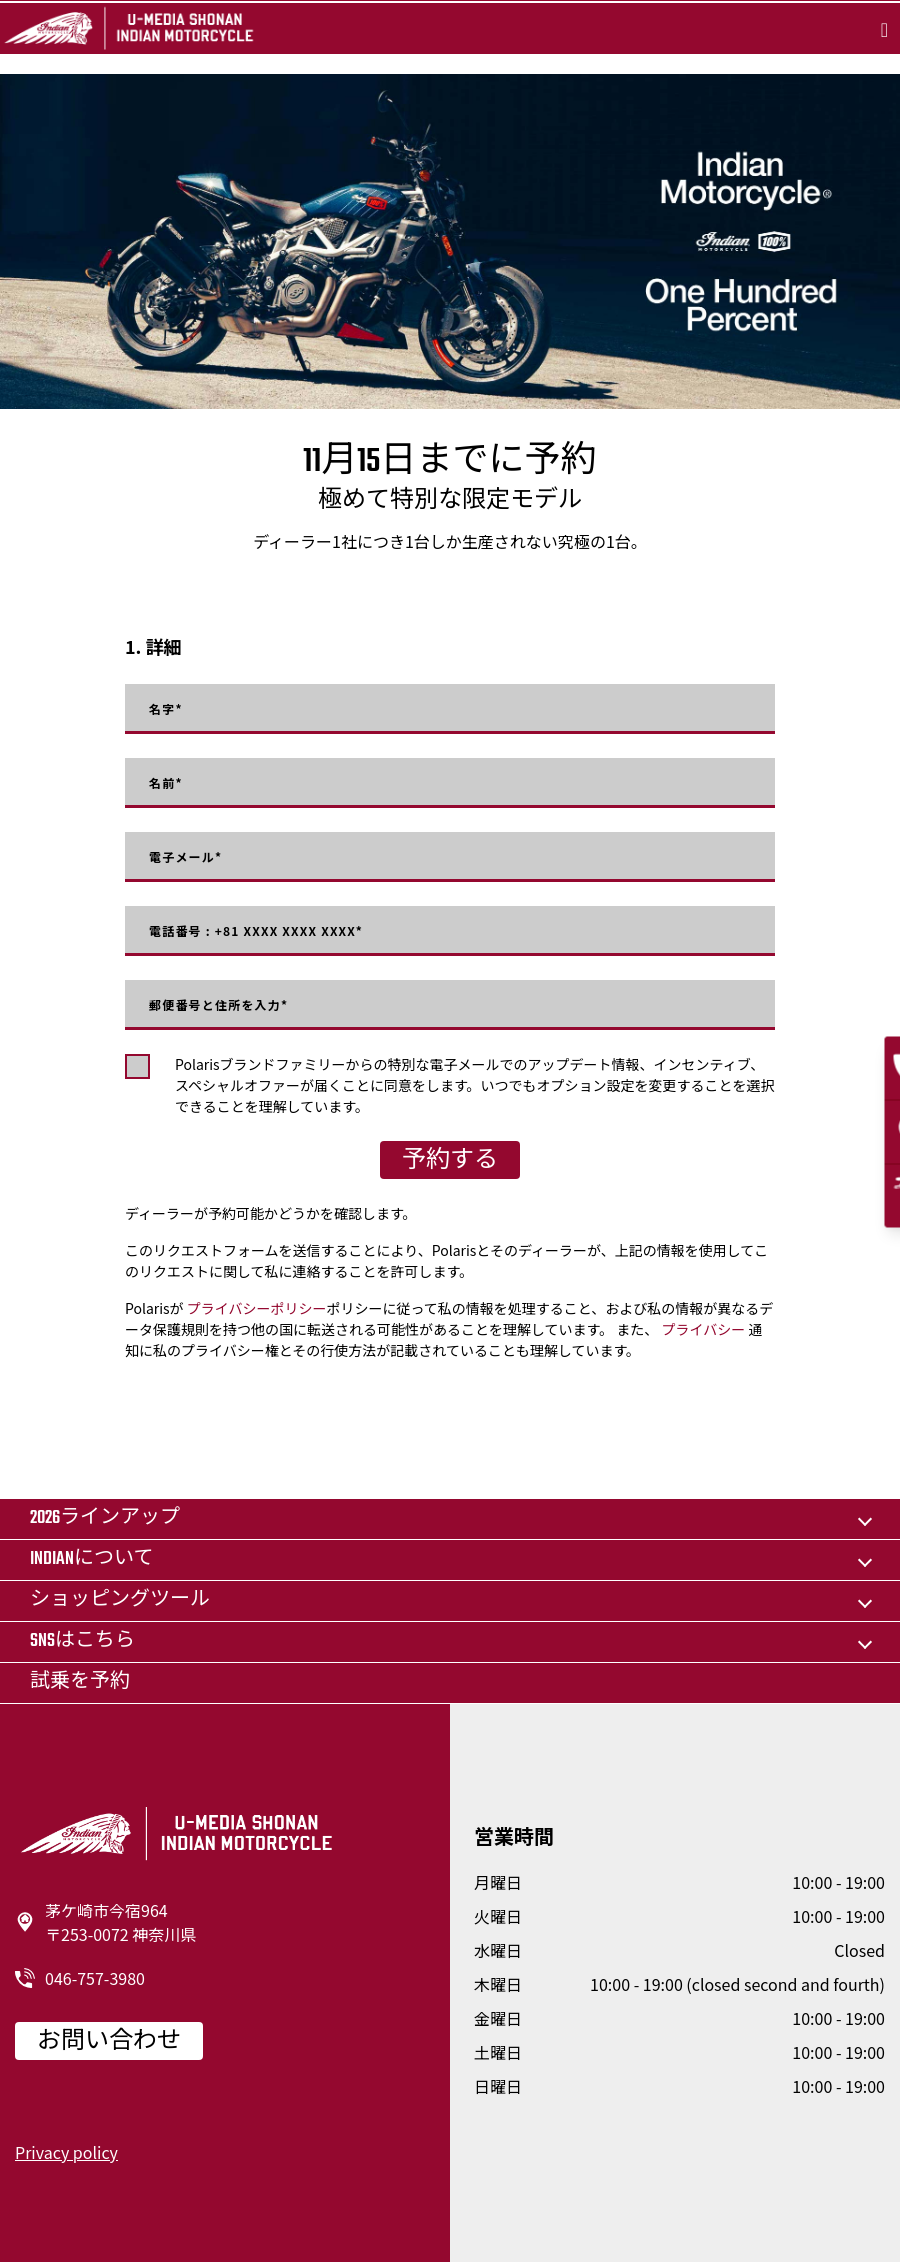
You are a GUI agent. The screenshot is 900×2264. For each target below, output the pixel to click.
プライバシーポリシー (257, 1308)
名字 (166, 709)
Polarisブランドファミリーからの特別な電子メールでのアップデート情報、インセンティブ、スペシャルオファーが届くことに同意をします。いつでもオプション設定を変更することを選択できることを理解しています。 (475, 1085)
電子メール (185, 857)
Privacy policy (66, 2152)
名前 (166, 783)
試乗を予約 (80, 1682)
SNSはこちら (82, 1641)
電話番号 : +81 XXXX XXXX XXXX (256, 931)
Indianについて (91, 1559)
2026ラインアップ (105, 1518)
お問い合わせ (109, 2042)
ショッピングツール (120, 1600)
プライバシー (703, 1329)
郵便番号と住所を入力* (218, 1005)
